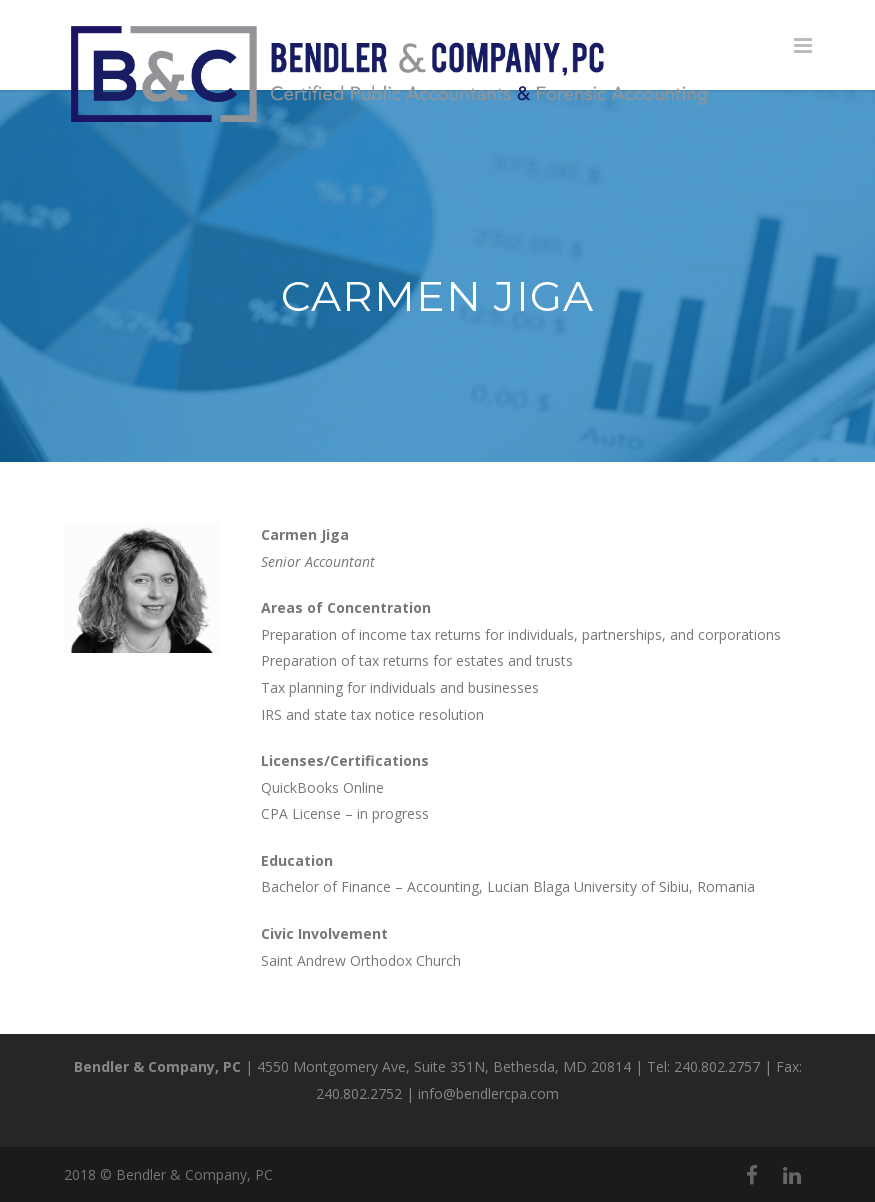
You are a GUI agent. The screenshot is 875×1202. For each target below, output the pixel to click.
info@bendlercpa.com (488, 1093)
